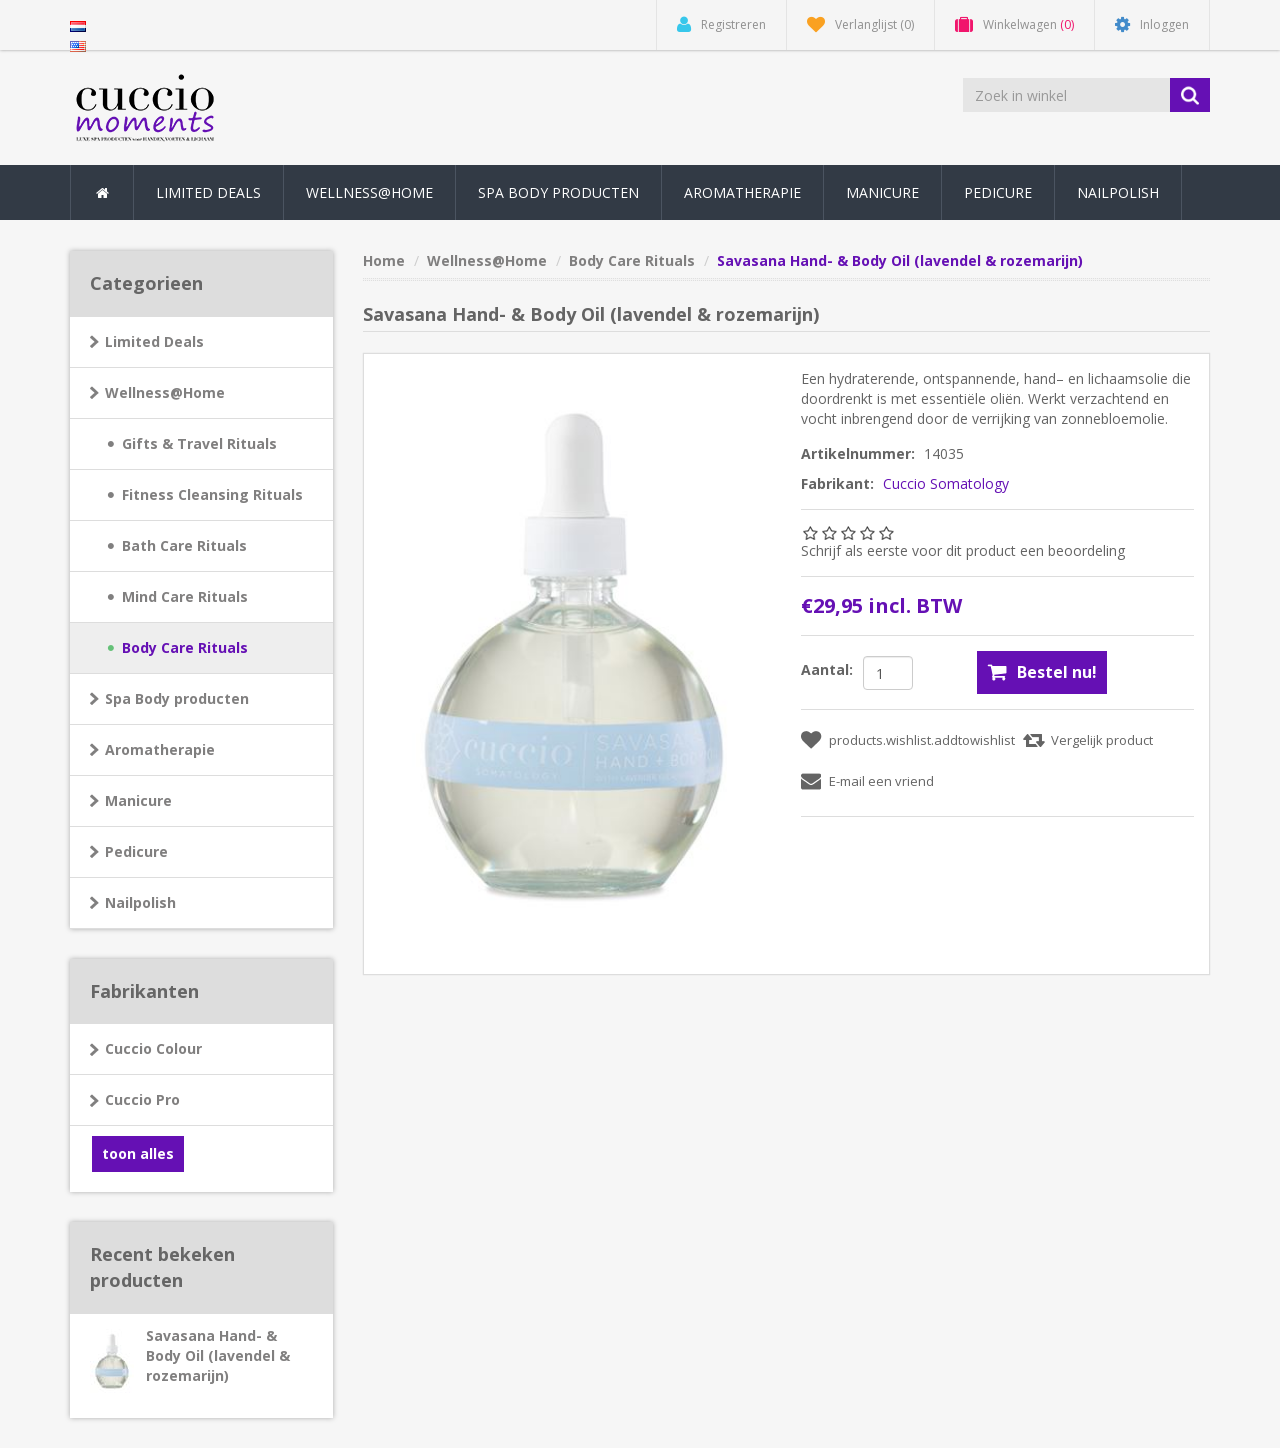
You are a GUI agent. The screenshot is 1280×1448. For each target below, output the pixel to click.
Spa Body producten (177, 698)
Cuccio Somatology (946, 483)
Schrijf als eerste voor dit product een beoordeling (963, 550)
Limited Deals (208, 192)
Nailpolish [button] (1118, 192)
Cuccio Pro (142, 1099)
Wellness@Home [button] (369, 192)
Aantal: (827, 669)
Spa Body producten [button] (558, 192)
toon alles (138, 1153)
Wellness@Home (165, 392)
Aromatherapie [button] (742, 192)
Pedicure (136, 851)
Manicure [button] (882, 192)
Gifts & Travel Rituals (199, 443)
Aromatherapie (160, 749)
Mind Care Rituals (185, 596)
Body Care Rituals (185, 647)
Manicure (138, 800)
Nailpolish (140, 902)
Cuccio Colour (153, 1048)
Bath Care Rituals (184, 545)
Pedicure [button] (998, 192)
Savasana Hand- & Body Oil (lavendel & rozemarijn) (218, 1355)
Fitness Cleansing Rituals (212, 494)
